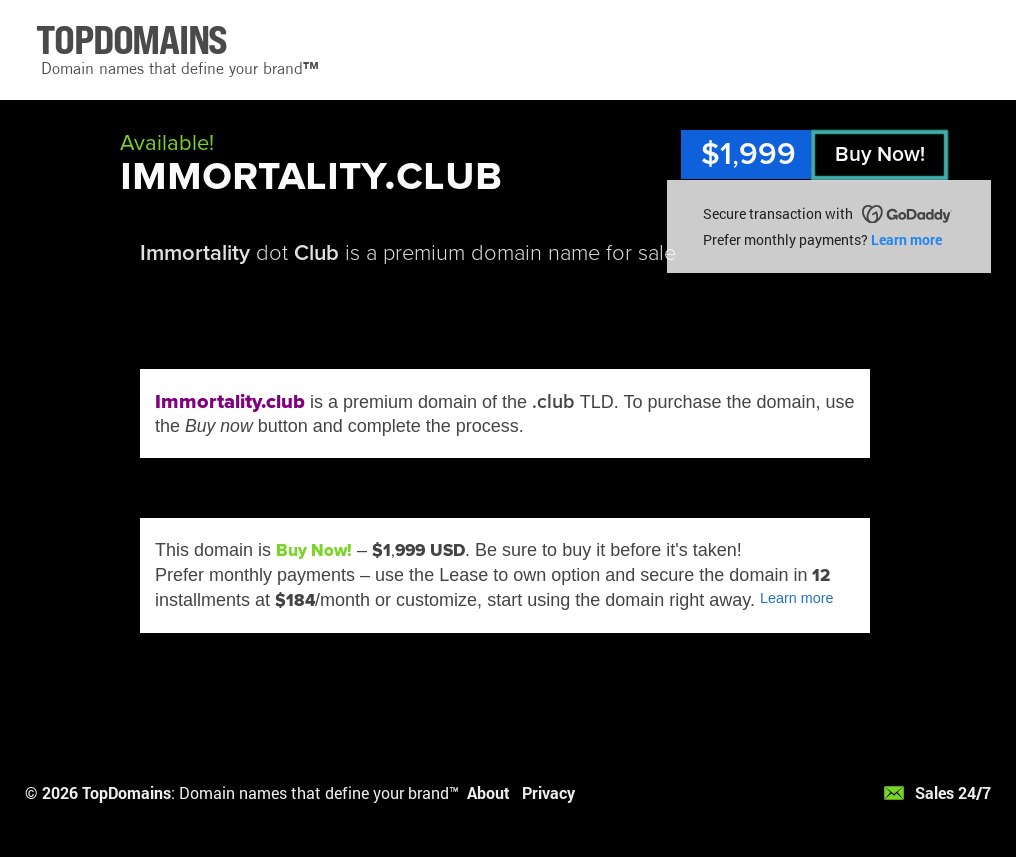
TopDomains (126, 792)
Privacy (548, 792)
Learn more (906, 239)
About (488, 792)
